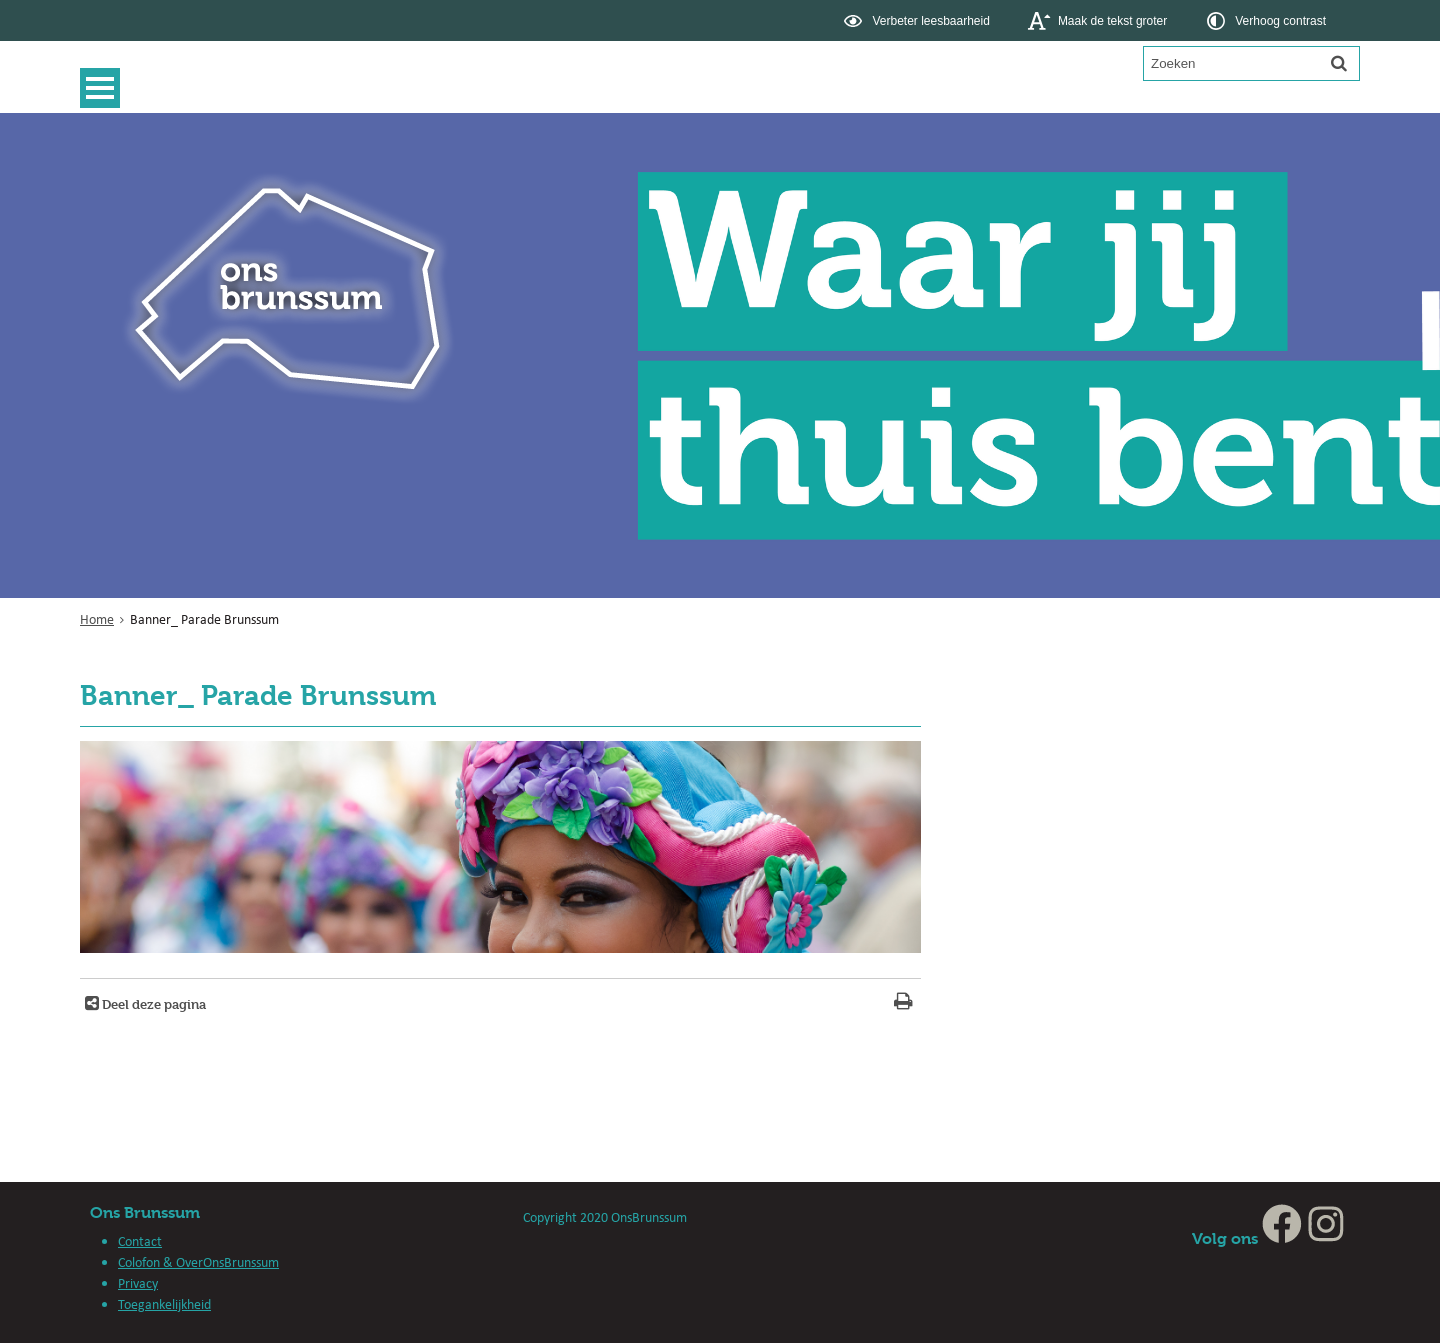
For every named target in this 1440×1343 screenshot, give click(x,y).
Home (97, 619)
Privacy (138, 1283)
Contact (140, 1241)
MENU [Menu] (105, 88)
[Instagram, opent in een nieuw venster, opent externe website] (1326, 1238)
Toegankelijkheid (164, 1304)
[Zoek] (1339, 63)
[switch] (918, 20)
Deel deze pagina (152, 1004)
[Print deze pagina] (903, 1003)
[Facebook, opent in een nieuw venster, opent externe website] (1282, 1238)
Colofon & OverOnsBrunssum (198, 1262)
